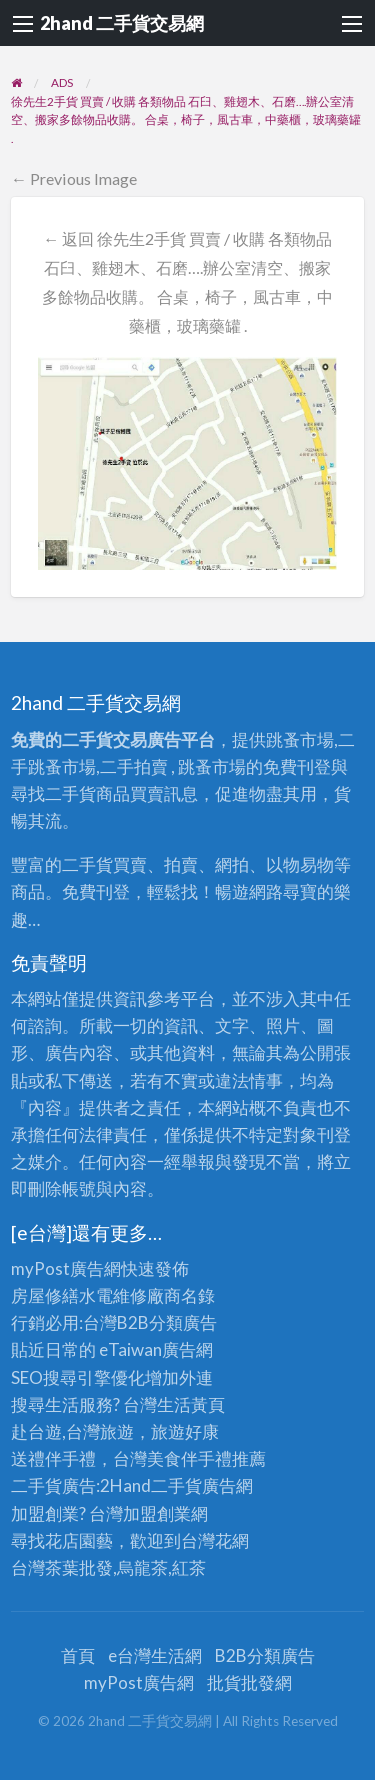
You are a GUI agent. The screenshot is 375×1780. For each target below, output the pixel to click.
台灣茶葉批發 (62, 1567)
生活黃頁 (191, 1404)
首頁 (78, 1655)
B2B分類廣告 (265, 1655)
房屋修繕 (45, 1295)
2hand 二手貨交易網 (122, 23)
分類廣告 (183, 1322)
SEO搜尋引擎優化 (78, 1377)
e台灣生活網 (155, 1655)
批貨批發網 (249, 1682)
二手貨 (176, 1485)
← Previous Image (74, 178)
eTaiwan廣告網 (156, 1349)
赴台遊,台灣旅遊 (72, 1431)
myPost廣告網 (66, 1268)
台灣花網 (215, 1540)
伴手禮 (206, 1458)
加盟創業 (157, 1513)
